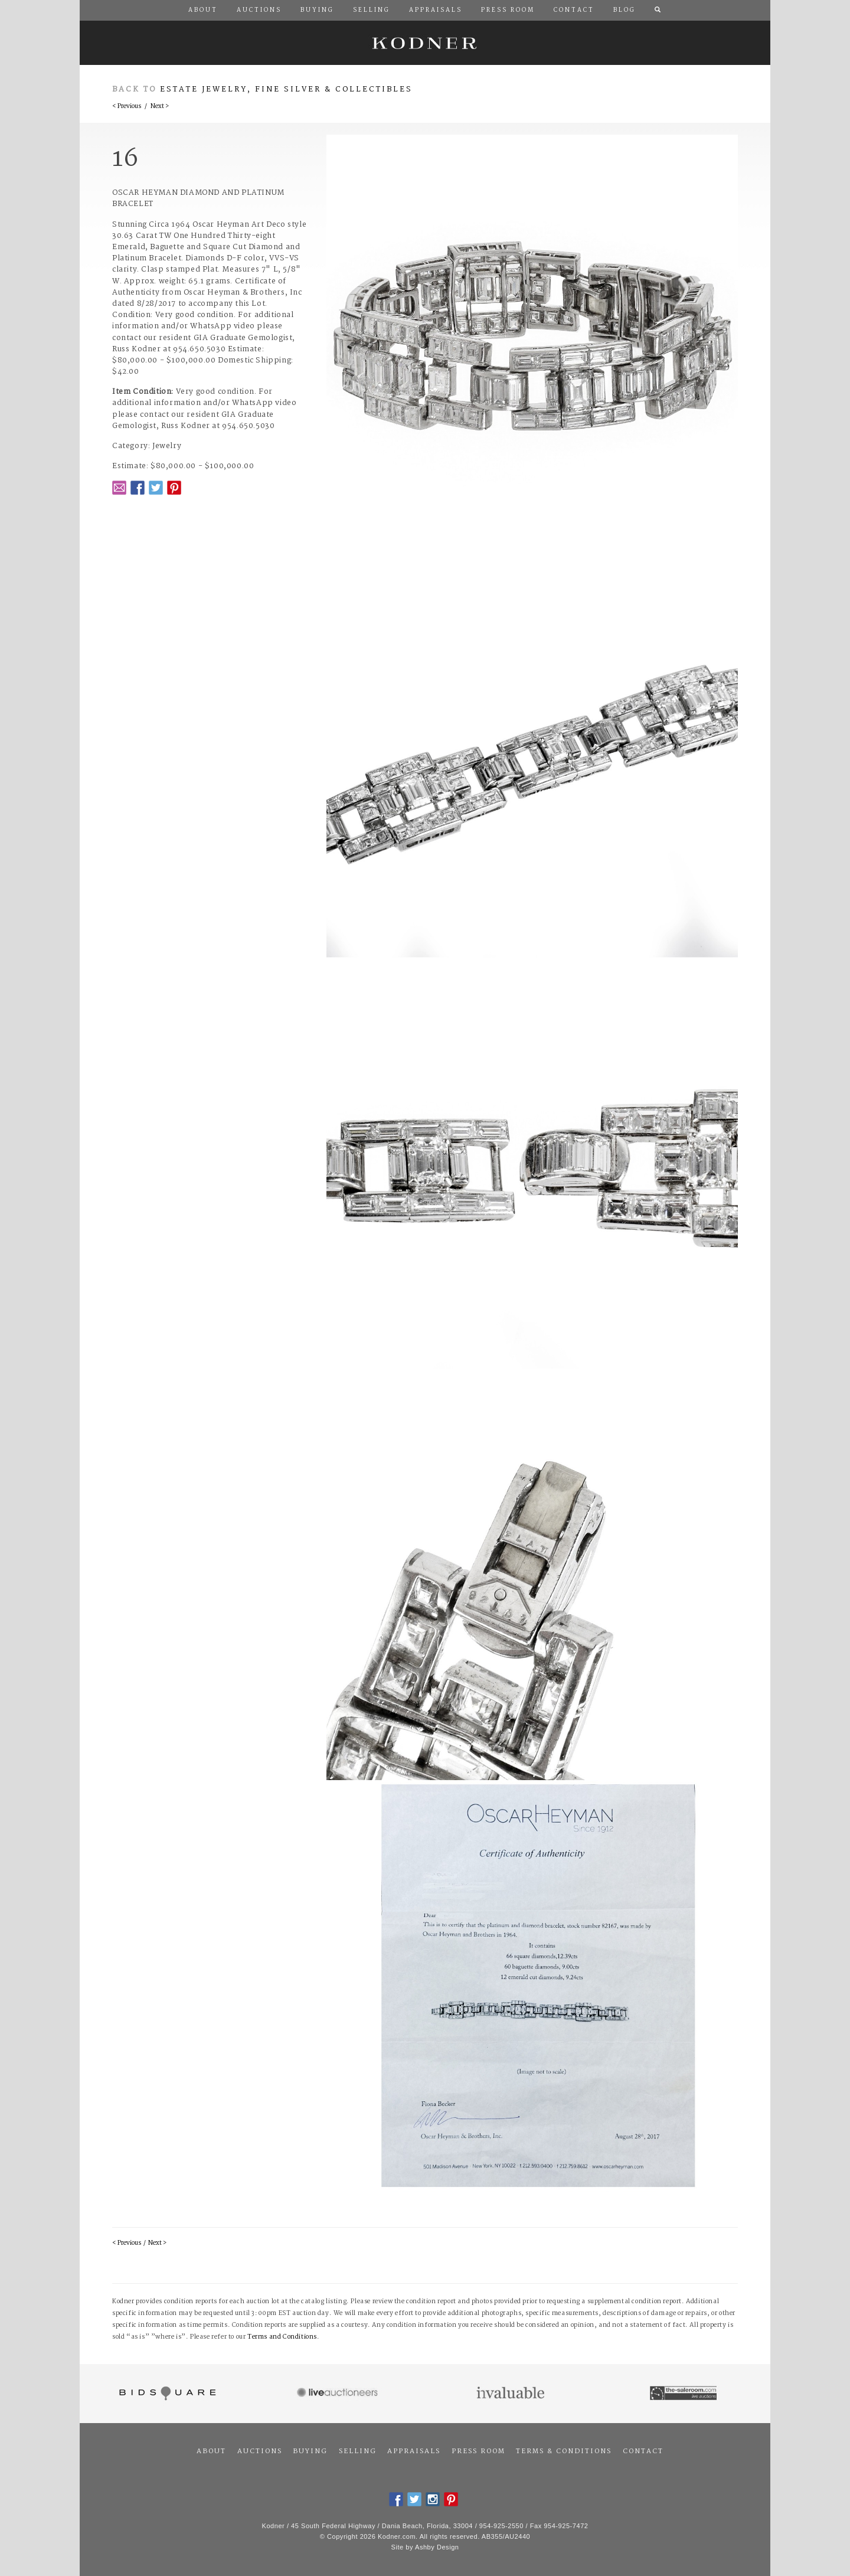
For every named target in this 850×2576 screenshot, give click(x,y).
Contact (643, 2451)
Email (119, 488)
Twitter (156, 488)
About (211, 2451)
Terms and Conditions (282, 2337)
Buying (310, 2451)
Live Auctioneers (339, 2393)
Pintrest (174, 488)
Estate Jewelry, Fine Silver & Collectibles (286, 89)
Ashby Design (437, 2547)
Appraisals (413, 2451)
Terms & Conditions (564, 2451)
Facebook (137, 488)
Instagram (433, 2499)
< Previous (126, 107)
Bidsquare (166, 2393)
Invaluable (511, 2393)
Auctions (259, 2451)
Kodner (425, 43)
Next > (160, 107)
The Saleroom (684, 2393)
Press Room (478, 2451)
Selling (358, 2451)
